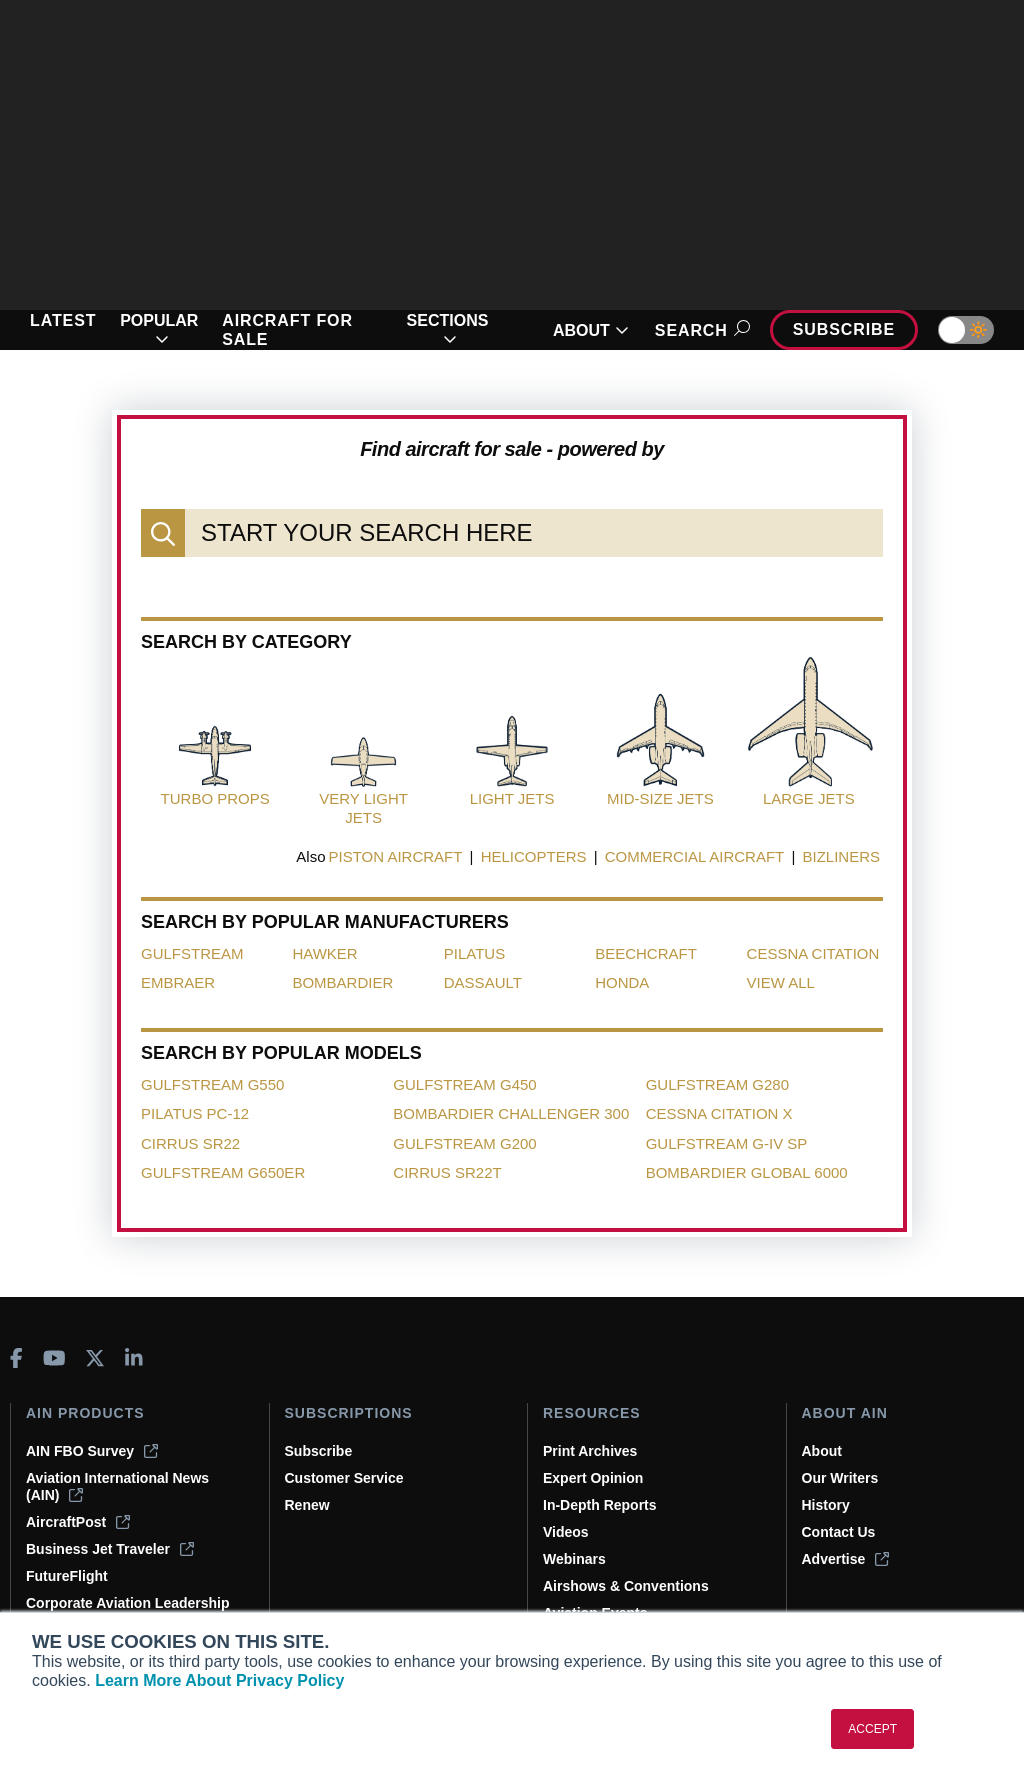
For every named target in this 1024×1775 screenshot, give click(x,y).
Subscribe (844, 329)
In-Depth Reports (600, 1505)
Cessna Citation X (719, 1113)
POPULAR (159, 330)
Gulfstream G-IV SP (727, 1143)
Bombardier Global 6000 (747, 1172)
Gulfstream (192, 953)
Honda (622, 982)
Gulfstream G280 (717, 1084)
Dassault (483, 982)
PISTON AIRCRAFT (396, 856)
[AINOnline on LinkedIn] (134, 1358)
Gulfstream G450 (464, 1084)
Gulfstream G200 (464, 1143)
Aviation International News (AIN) (117, 1486)
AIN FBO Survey (92, 1451)
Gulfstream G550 (212, 1084)
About (822, 1451)
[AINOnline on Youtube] (54, 1358)
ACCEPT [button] (872, 1729)
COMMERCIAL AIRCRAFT (694, 856)
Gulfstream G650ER (223, 1172)
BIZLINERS (841, 856)
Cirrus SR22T (447, 1172)
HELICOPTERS (534, 856)
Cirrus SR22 (190, 1143)
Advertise (846, 1559)
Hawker (324, 953)
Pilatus (474, 953)
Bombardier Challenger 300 (511, 1113)
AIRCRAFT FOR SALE (287, 330)
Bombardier (342, 982)
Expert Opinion (593, 1478)
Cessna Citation (813, 953)
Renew (307, 1505)
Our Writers (840, 1478)
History (826, 1505)
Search (699, 330)
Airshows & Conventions (626, 1586)
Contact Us (839, 1532)
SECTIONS (448, 330)
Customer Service (344, 1478)
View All (781, 982)
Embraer (178, 982)
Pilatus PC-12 (195, 1113)
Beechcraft (646, 953)
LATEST (63, 320)
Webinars (574, 1559)
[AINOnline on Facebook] (16, 1358)
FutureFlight (67, 1576)
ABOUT (591, 330)
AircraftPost (78, 1522)
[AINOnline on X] (95, 1358)
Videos (566, 1532)
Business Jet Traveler (110, 1549)
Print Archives (590, 1451)
